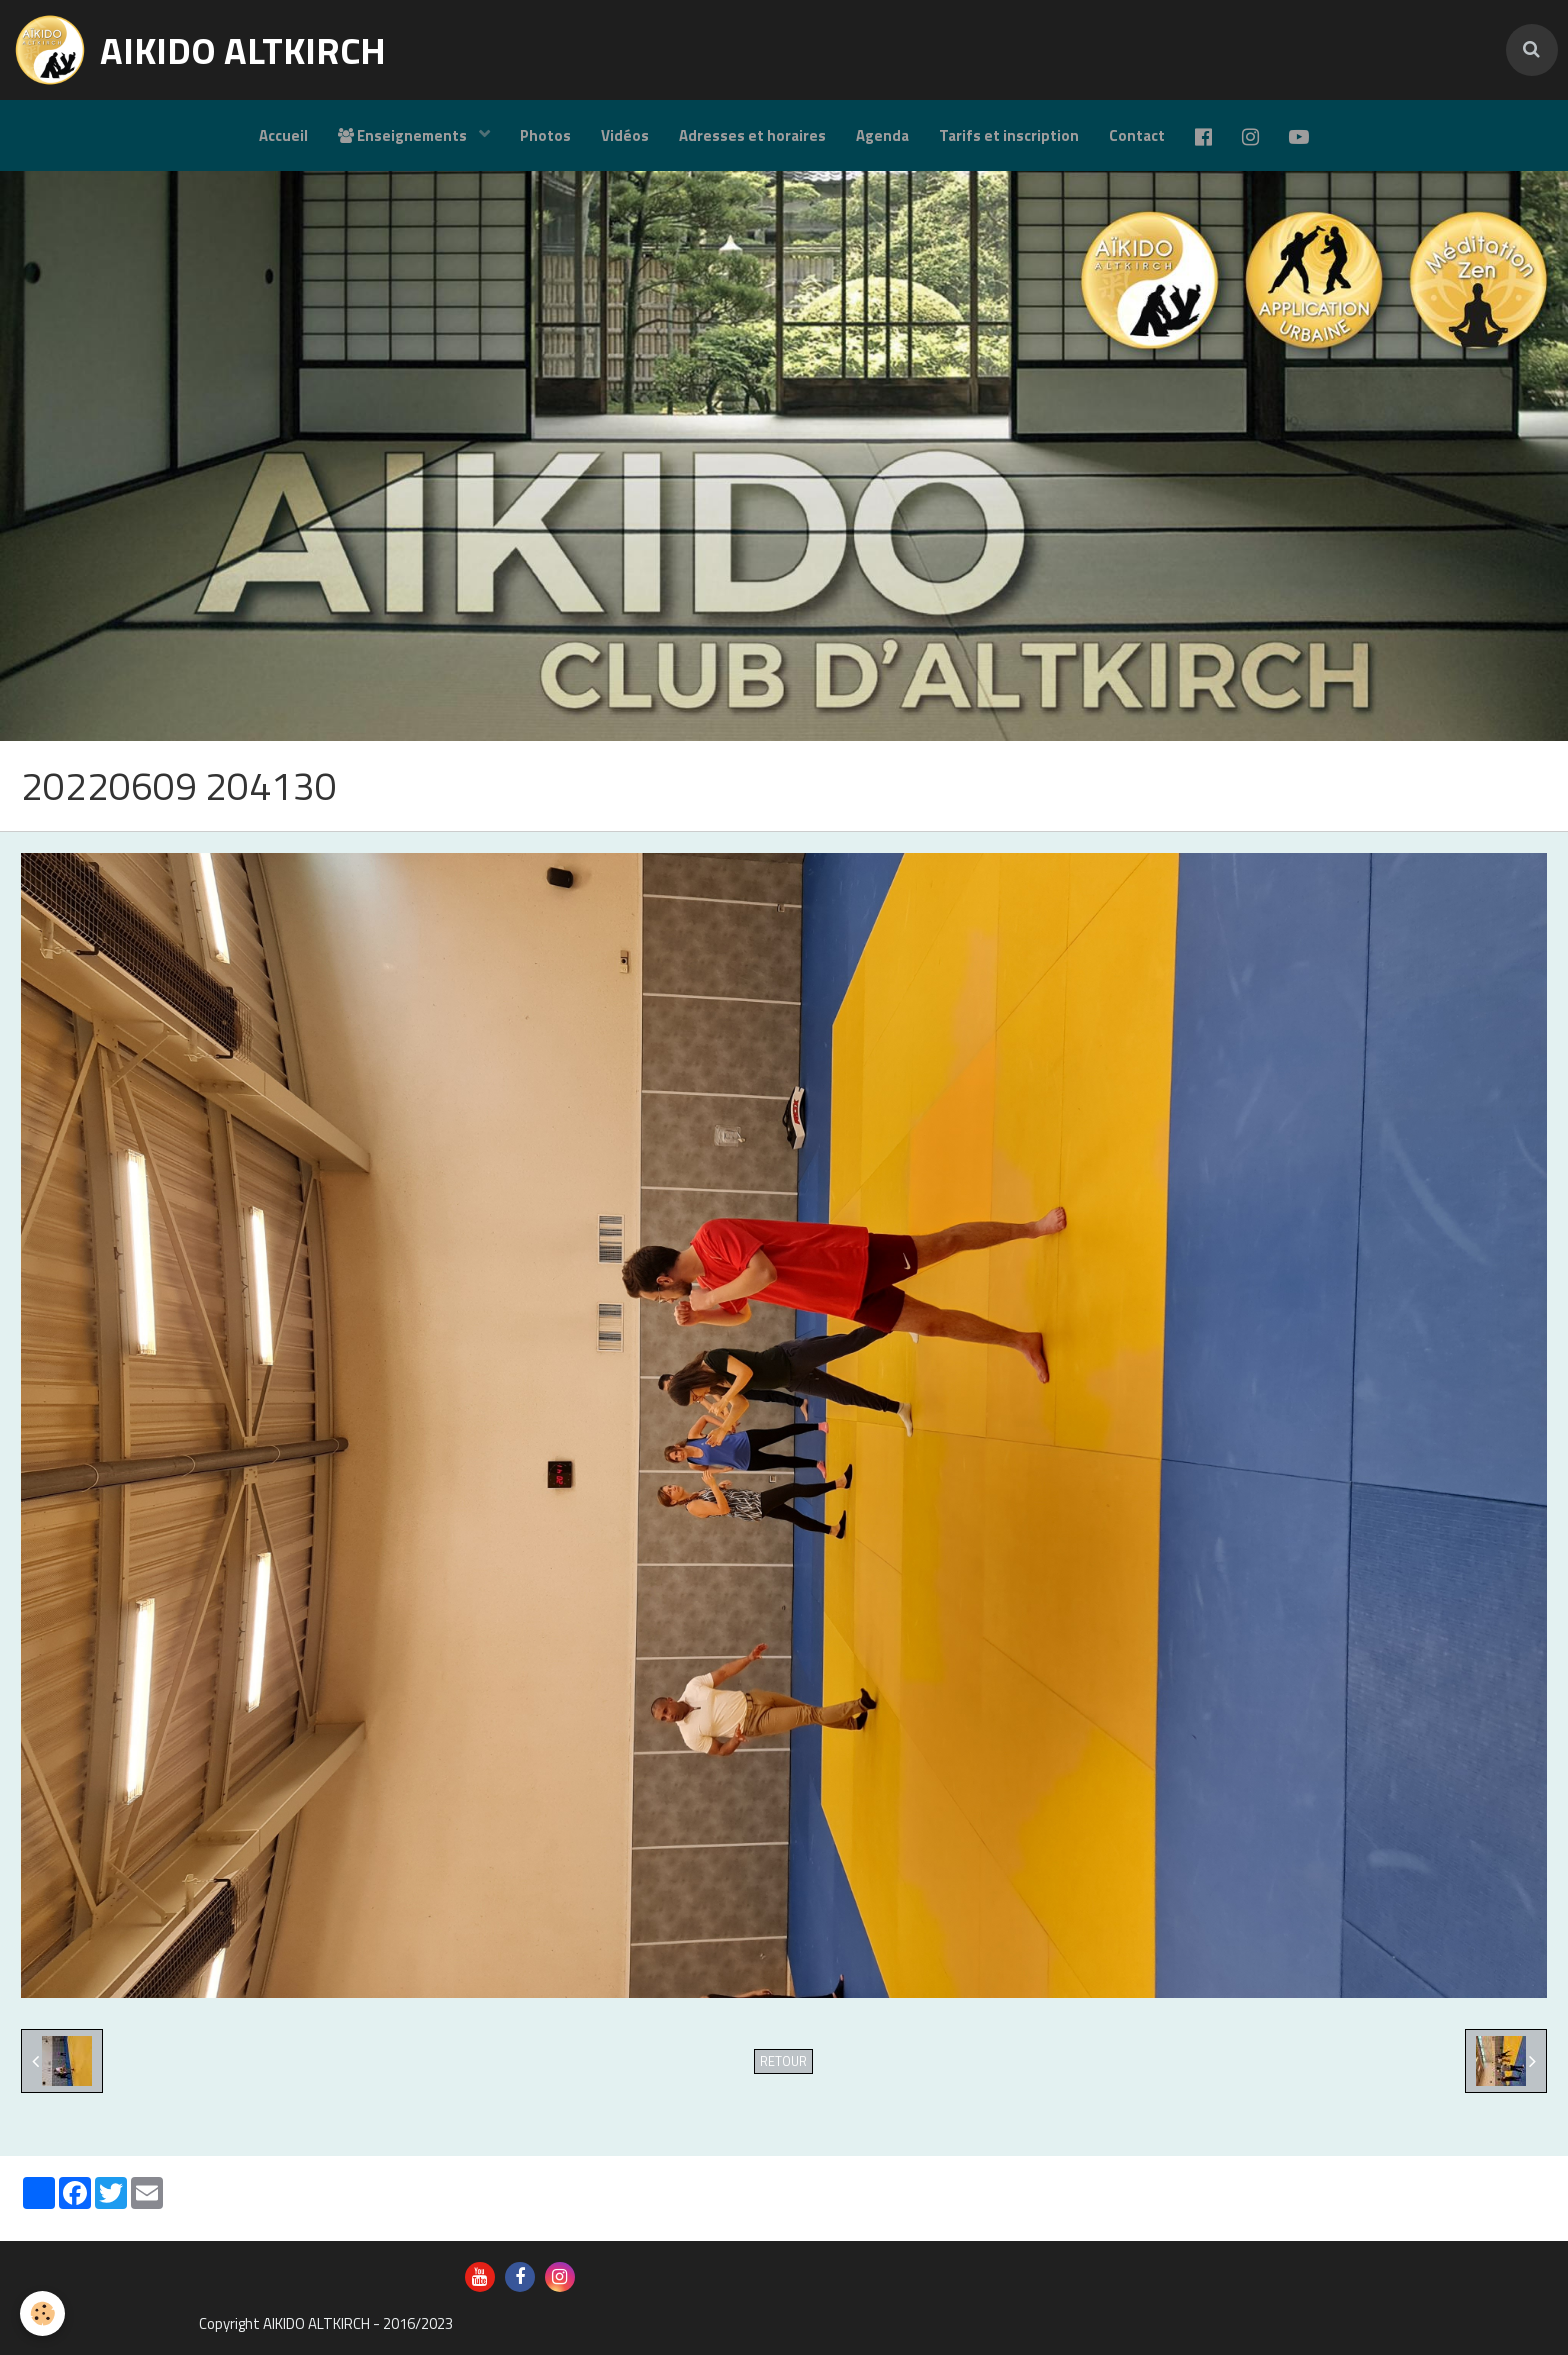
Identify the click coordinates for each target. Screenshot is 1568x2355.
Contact (1137, 135)
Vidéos (625, 135)
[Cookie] (42, 2313)
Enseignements (404, 135)
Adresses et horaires (752, 135)
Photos (545, 135)
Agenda (882, 135)
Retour (783, 2061)
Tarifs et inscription (1009, 135)
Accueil (283, 135)
